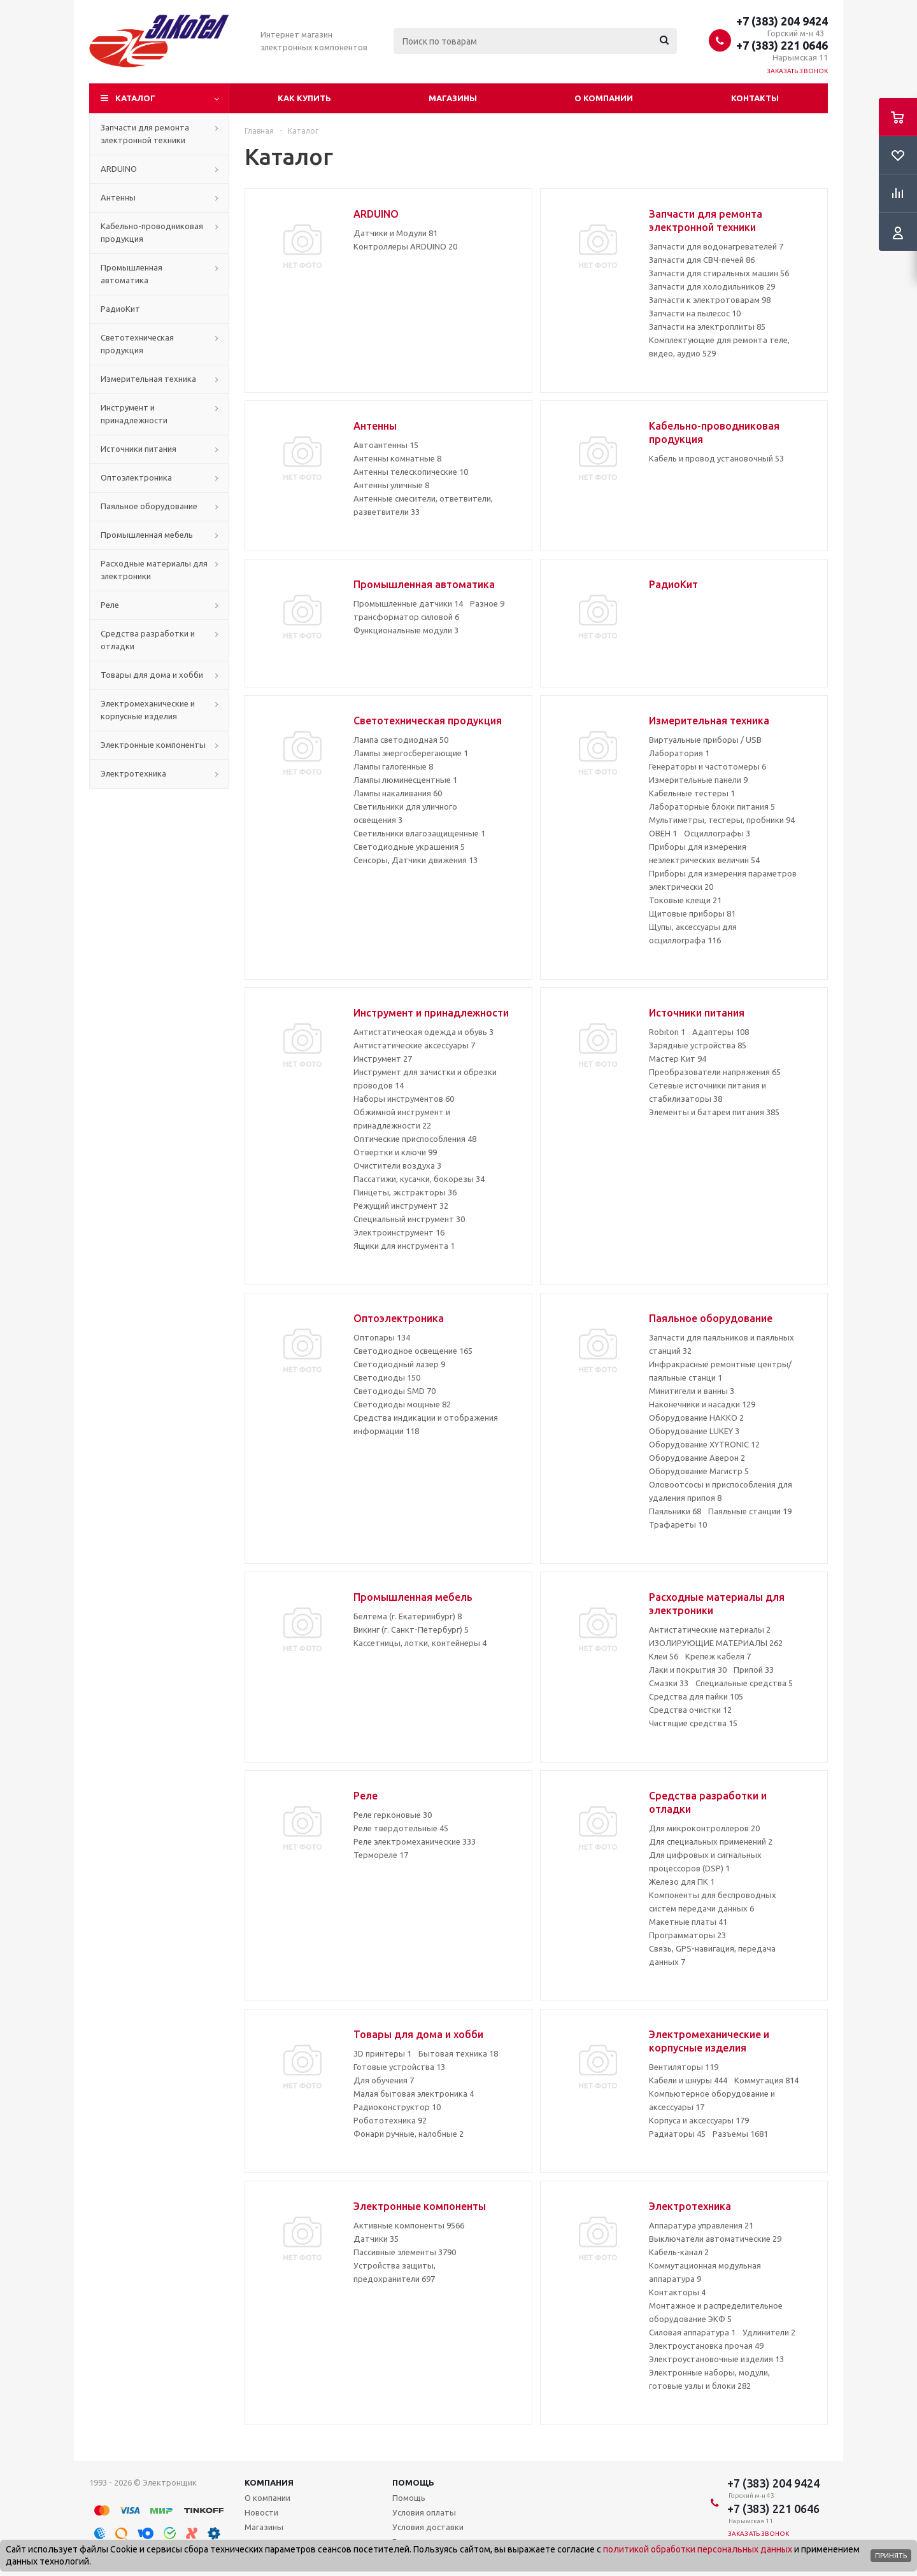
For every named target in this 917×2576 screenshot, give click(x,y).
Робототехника (390, 2120)
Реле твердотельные (400, 1828)
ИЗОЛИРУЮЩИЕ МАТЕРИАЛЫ (716, 1642)
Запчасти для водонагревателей (716, 246)
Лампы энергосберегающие (410, 753)
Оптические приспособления (414, 1138)
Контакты (755, 98)
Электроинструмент (398, 1232)
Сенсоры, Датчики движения (415, 859)
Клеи (663, 1656)
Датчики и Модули (395, 233)
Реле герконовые (392, 1814)
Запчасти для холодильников (712, 286)
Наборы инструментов (403, 1098)
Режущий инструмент (400, 1205)
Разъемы (740, 2133)
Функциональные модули (405, 630)
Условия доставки (428, 2527)
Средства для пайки (696, 1696)
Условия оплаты (424, 2512)
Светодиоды (386, 1377)
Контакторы (677, 2292)
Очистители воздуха (397, 1165)
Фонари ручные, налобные (408, 2133)
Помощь (413, 2482)
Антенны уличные (391, 485)
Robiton (667, 1031)
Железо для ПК (681, 1881)
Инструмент (382, 1058)
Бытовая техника (458, 2053)
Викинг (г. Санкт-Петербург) (411, 1629)
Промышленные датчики (408, 603)
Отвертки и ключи (395, 1152)
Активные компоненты (408, 2225)
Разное (487, 603)
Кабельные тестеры (692, 793)
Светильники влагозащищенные (419, 833)
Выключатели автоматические (715, 2238)
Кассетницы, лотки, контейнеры (420, 1642)
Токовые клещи (685, 900)
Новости (261, 2512)
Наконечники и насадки (702, 1404)
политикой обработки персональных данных (697, 2549)
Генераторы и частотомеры (707, 766)
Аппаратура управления (701, 2225)
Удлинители (769, 2332)
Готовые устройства (399, 2066)
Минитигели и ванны (691, 1390)
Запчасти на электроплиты (707, 326)
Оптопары (381, 1337)
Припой (754, 1669)
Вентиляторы (683, 2066)
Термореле (380, 1854)
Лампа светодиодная (400, 739)
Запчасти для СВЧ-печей (702, 259)
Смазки (668, 1683)
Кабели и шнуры (688, 2080)
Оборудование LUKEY (694, 1430)
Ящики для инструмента (404, 1245)
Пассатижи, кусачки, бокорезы (419, 1178)
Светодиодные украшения (409, 846)
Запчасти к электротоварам (710, 299)
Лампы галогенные (393, 766)
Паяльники (675, 1511)
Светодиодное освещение (413, 1350)
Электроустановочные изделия (716, 2358)
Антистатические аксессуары (414, 1045)
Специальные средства (744, 1683)
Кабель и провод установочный (716, 458)
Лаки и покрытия (688, 1669)
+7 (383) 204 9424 (782, 21)
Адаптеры (720, 1031)
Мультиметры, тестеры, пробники (722, 819)
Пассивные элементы (404, 2252)
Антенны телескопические (410, 471)
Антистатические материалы (710, 1629)
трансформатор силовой (406, 616)
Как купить (304, 98)
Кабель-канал (679, 2252)
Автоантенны (385, 444)
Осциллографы (717, 833)
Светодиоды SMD (394, 1390)
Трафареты (678, 1524)
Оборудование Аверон (697, 1457)
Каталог (135, 98)
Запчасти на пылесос (695, 313)
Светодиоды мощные (402, 1404)
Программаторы (687, 1935)
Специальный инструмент (409, 1218)
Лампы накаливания (397, 793)
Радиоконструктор (397, 2106)
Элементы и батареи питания (714, 1112)
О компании (603, 98)
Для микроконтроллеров (704, 1828)
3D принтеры (382, 2053)
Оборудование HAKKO (696, 1417)
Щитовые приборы (692, 913)
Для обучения (383, 2080)
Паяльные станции (750, 1511)
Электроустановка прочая (706, 2345)
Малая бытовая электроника (413, 2093)
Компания (269, 2482)
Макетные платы (688, 1921)
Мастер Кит (677, 1058)
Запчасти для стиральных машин (719, 273)
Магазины (453, 98)
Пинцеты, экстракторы (405, 1192)
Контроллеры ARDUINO (405, 246)
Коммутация (766, 2080)
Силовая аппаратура (692, 2332)
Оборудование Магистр (699, 1471)
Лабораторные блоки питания (712, 806)
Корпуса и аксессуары (699, 2120)
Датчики (376, 2238)
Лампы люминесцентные (405, 779)
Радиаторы (677, 2133)
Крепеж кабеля (718, 1656)
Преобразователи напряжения (715, 1071)
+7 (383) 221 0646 (782, 45)
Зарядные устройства (697, 1045)
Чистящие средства (693, 1723)
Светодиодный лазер (399, 1364)
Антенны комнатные (397, 458)
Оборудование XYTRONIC (704, 1444)
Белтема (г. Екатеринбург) (407, 1616)
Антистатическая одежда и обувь (423, 1031)
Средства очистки (690, 1709)
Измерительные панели (698, 779)
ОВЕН (663, 833)
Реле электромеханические (414, 1841)
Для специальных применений (710, 1841)
